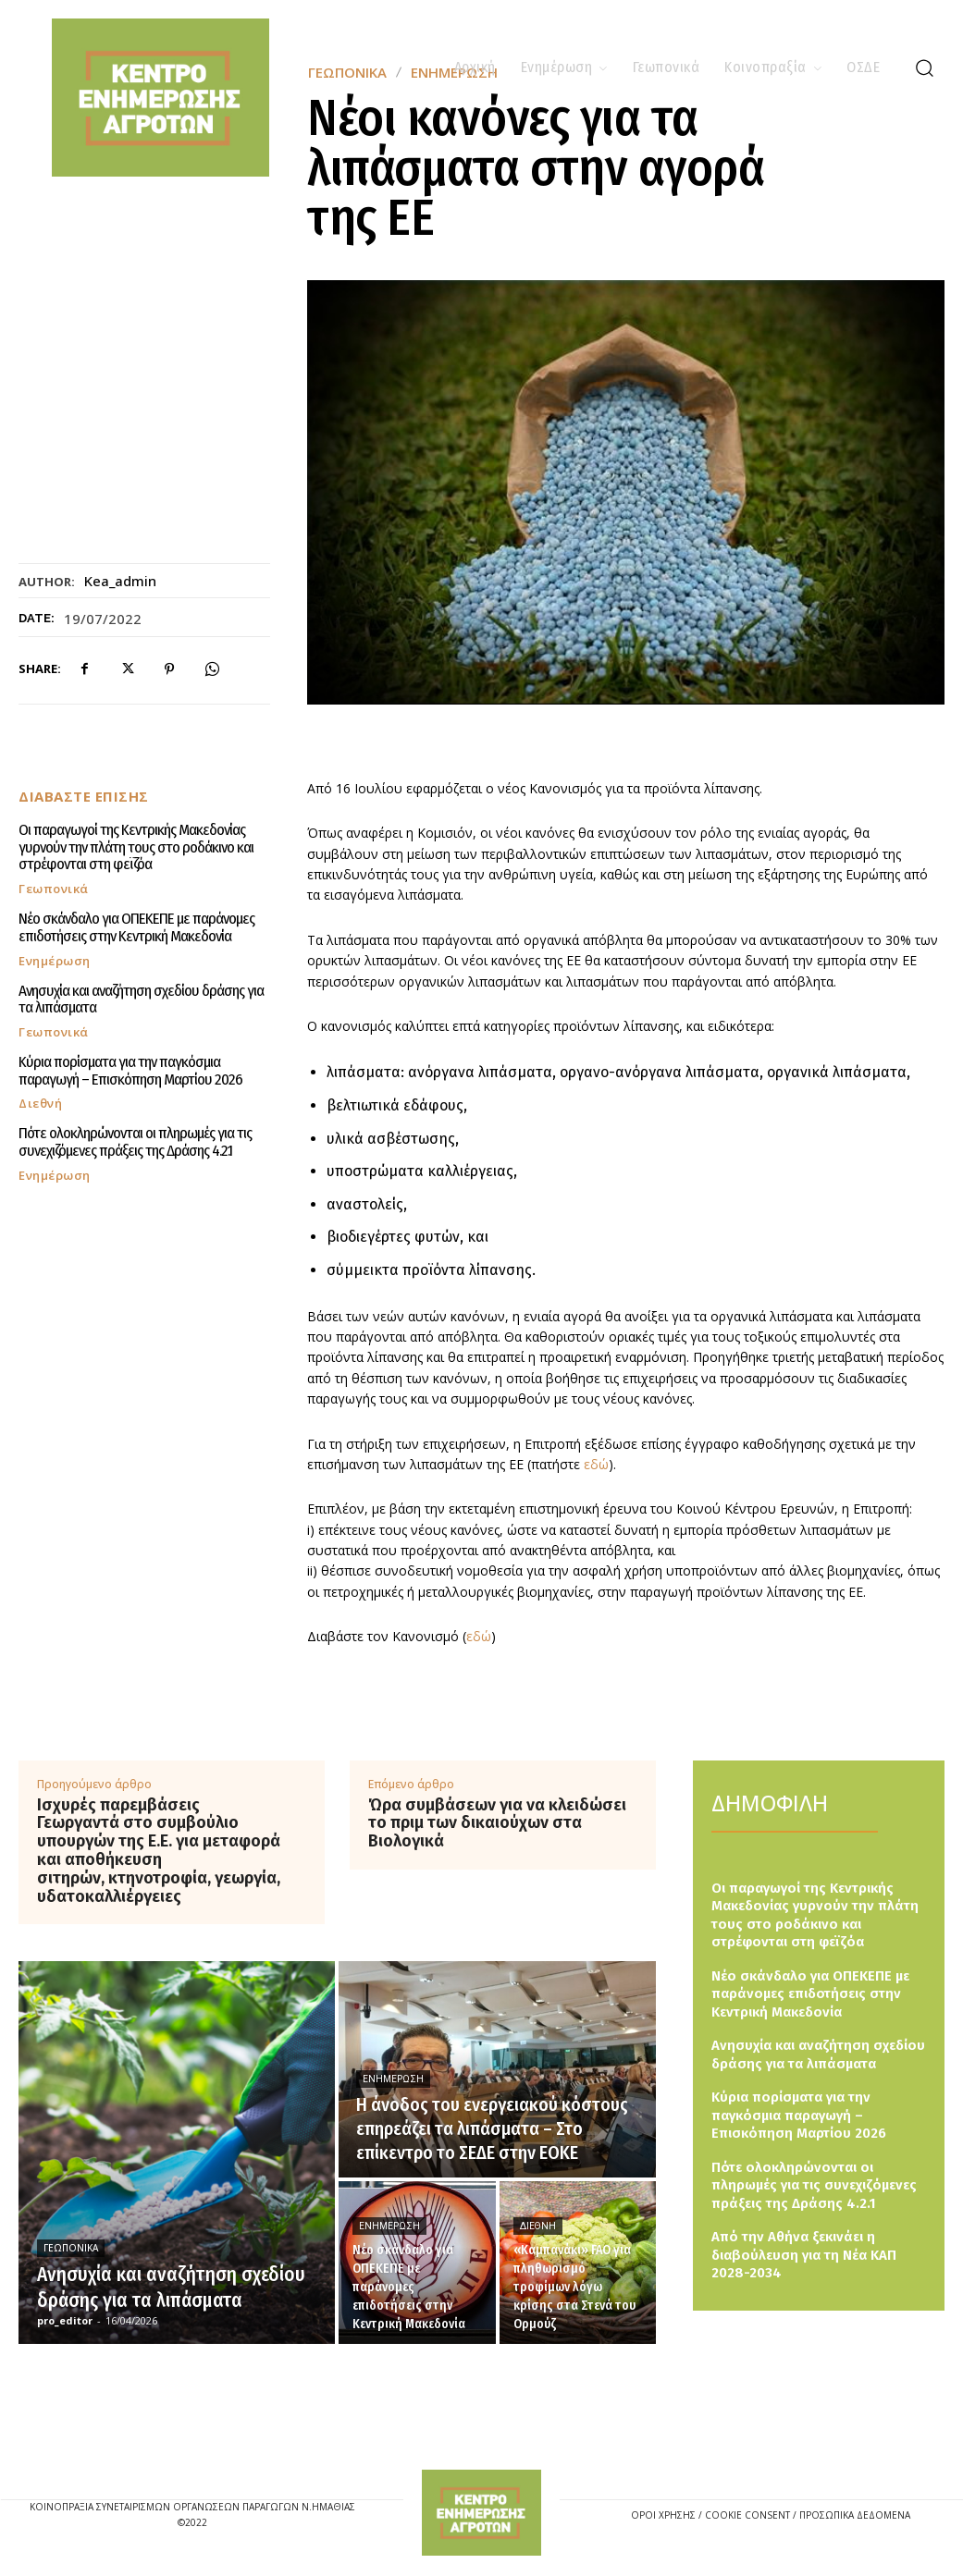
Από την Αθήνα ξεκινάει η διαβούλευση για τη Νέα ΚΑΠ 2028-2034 (803, 2254)
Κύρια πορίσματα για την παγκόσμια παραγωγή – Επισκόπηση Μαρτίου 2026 (130, 1070)
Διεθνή (40, 1104)
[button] (924, 67)
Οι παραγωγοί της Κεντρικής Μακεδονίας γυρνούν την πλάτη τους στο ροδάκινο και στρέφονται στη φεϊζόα (136, 847)
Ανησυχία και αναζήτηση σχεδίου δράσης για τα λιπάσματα (141, 998)
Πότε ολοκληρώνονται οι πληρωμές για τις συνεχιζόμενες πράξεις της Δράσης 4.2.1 (135, 1141)
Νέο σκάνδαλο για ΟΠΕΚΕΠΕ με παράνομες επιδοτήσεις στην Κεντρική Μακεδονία (136, 927)
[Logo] (481, 2513)
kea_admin (120, 580)
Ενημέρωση (55, 960)
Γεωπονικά (54, 889)
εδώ (596, 1464)
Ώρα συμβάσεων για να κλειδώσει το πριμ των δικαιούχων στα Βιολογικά (497, 1824)
